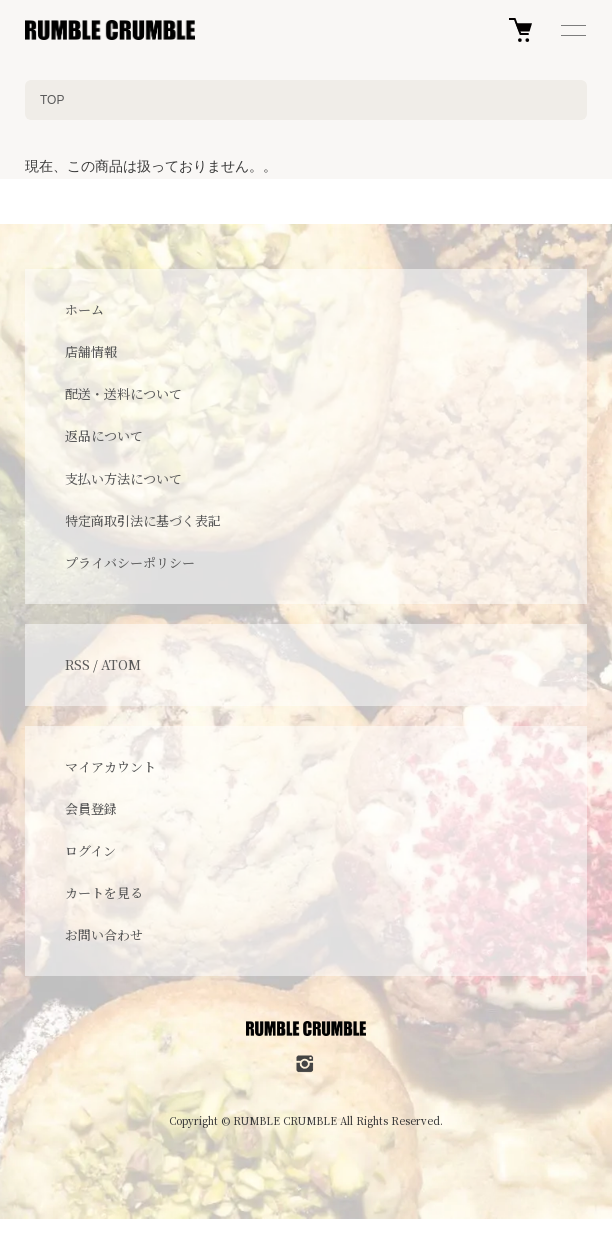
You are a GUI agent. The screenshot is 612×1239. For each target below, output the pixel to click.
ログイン (90, 850)
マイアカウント (110, 766)
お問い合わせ (104, 934)
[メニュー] (572, 30)
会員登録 (91, 808)
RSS (77, 664)
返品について (104, 435)
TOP (52, 100)
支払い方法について (123, 478)
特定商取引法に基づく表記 (143, 520)
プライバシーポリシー (130, 562)
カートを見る (104, 892)
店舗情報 (91, 351)
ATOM (121, 664)
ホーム (84, 309)
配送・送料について (123, 393)
